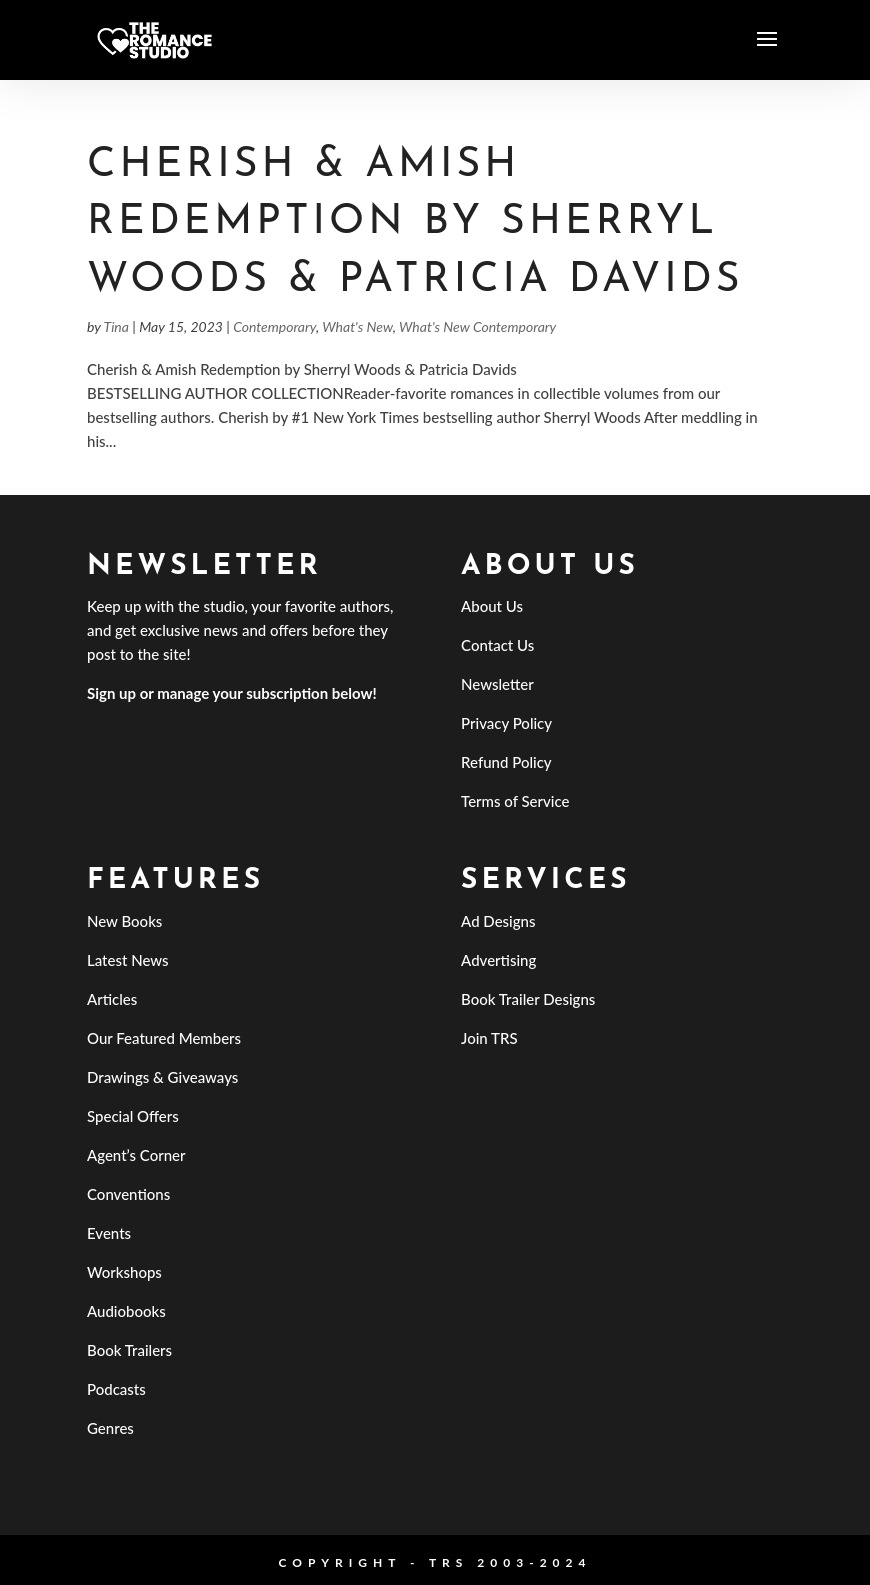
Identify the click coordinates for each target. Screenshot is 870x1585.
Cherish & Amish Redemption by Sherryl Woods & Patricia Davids (415, 223)
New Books (124, 921)
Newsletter (497, 684)
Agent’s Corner (136, 1155)
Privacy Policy (506, 723)
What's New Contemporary (477, 326)
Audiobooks (126, 1311)
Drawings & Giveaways (162, 1077)
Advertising (498, 960)
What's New (357, 326)
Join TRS (489, 1038)
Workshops (124, 1272)
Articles (112, 999)
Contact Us (497, 645)
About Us (492, 606)
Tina (116, 326)
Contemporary (274, 326)
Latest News (128, 960)
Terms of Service (515, 801)
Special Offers (133, 1116)
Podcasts (116, 1389)
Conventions (128, 1194)
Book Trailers (129, 1350)
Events (109, 1233)
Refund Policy (506, 762)
